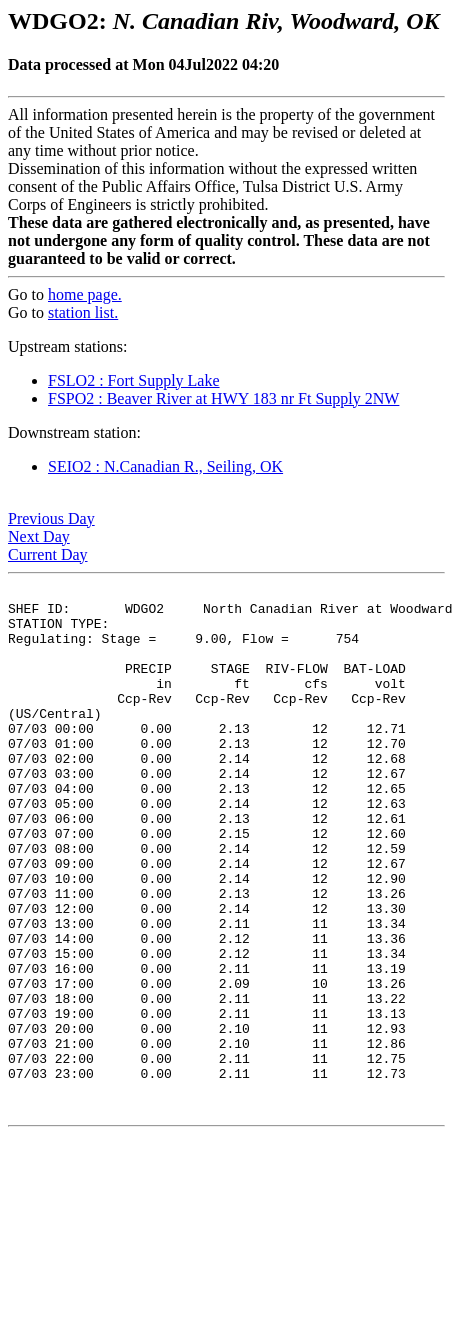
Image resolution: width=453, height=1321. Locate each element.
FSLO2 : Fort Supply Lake (134, 380)
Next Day (39, 536)
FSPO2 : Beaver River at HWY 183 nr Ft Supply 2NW (223, 398)
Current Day (48, 554)
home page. (85, 294)
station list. (83, 312)
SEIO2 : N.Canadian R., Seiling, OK (165, 466)
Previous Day (51, 518)
